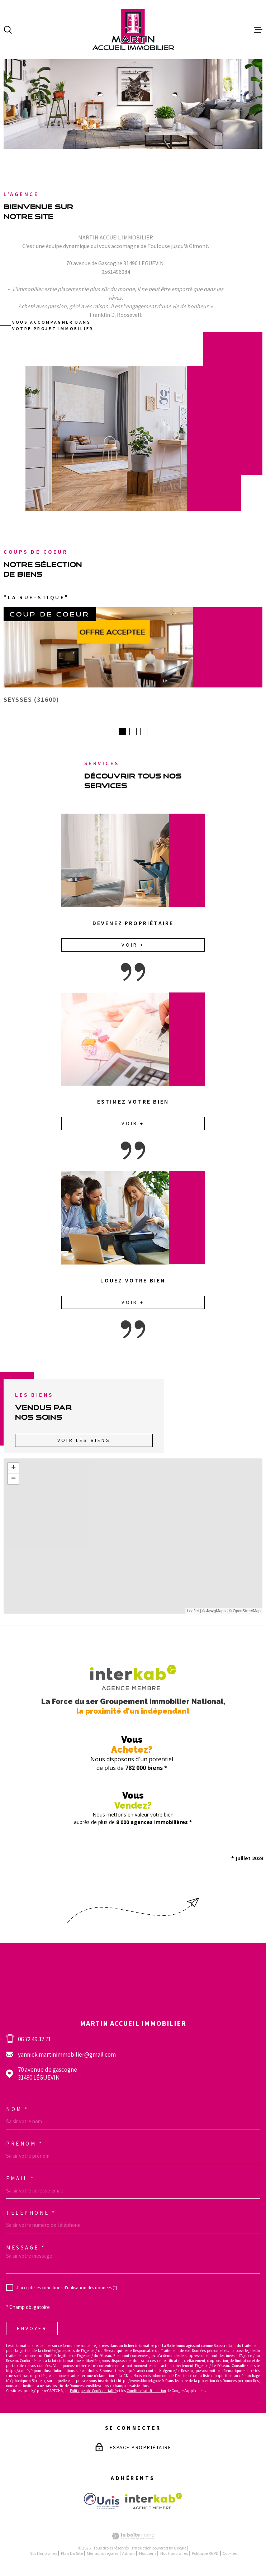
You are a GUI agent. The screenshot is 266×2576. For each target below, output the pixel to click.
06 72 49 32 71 (34, 2041)
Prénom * (24, 2145)
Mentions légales (102, 2555)
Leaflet (193, 1613)
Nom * (17, 2111)
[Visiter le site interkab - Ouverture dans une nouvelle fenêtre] (153, 2503)
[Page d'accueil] (133, 30)
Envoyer (32, 2330)
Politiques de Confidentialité (93, 2392)
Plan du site (72, 2555)
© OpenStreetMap (245, 1613)
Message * (26, 2249)
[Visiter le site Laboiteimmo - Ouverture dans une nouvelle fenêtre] (133, 2538)
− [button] (13, 1481)
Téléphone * (31, 2215)
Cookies (230, 2555)
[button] (122, 733)
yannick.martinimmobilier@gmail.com (67, 2057)
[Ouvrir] (8, 29)
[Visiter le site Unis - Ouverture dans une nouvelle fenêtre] (101, 2503)
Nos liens (147, 2555)
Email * (20, 2180)
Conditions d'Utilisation (146, 2392)
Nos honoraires (43, 2555)
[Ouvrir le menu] (258, 29)
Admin (128, 2555)
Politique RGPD (205, 2555)
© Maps (214, 1613)
